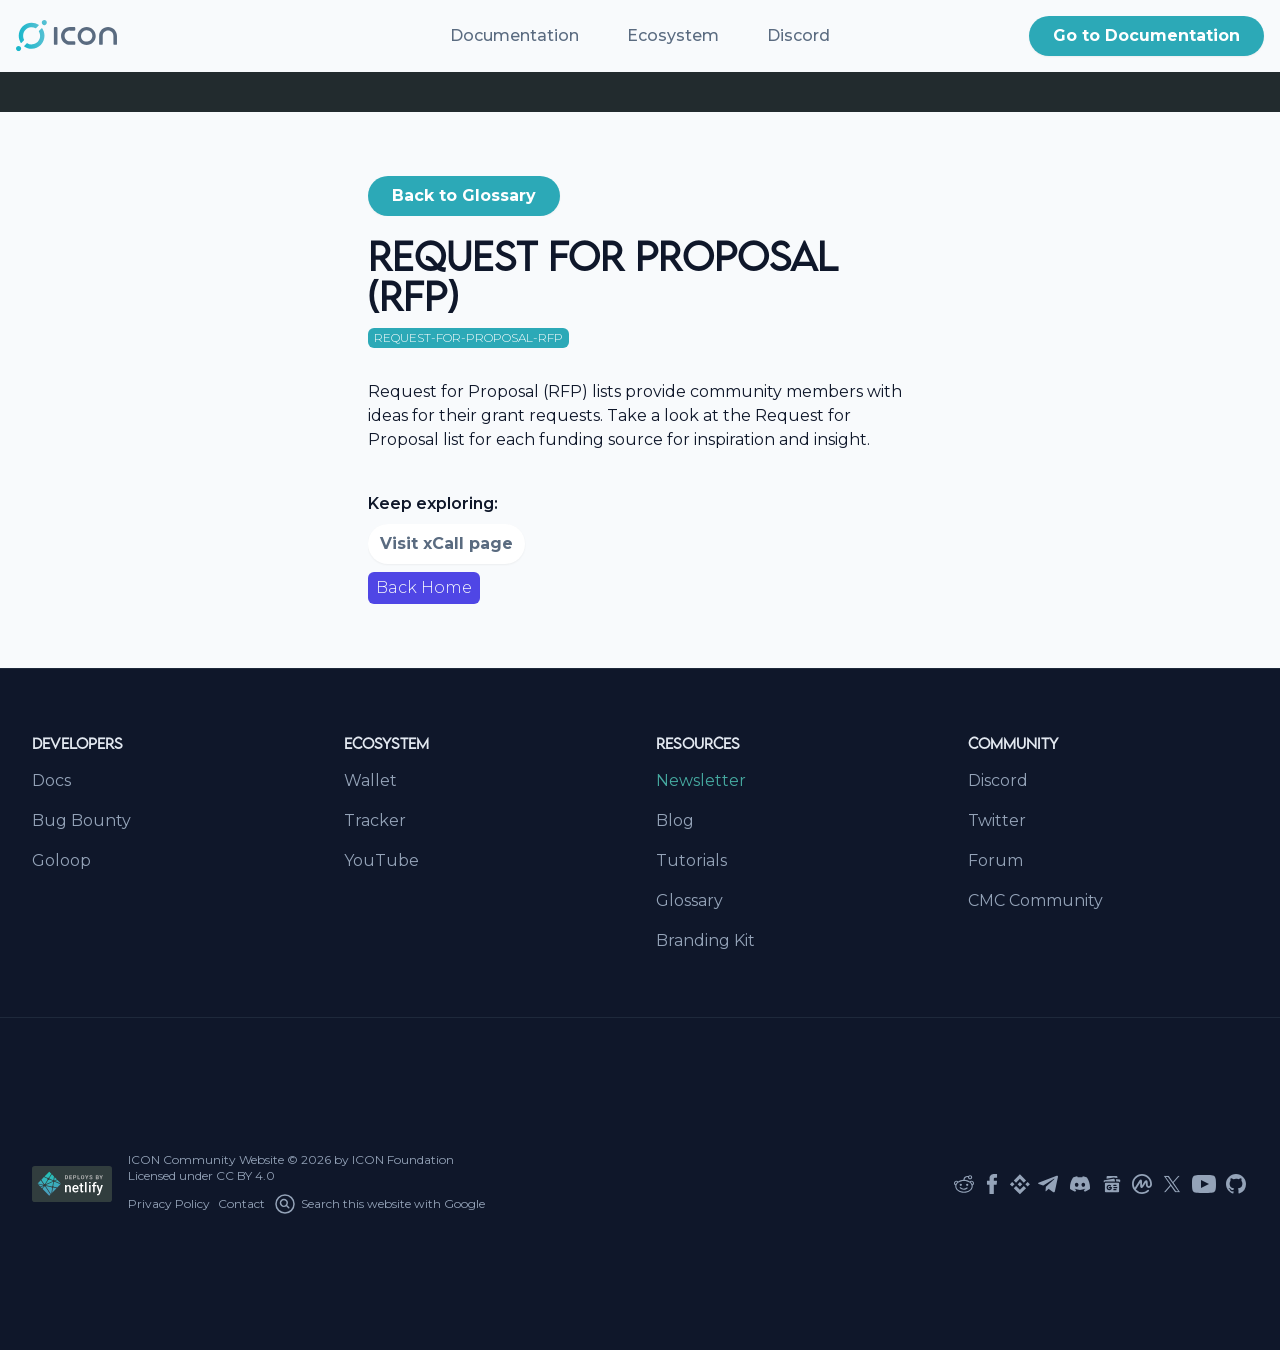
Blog (675, 820)
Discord (798, 35)
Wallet (370, 780)
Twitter (997, 820)
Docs (51, 780)
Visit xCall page (446, 543)
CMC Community (1035, 900)
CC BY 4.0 (245, 1175)
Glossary (689, 900)
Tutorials (691, 860)
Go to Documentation (1146, 35)
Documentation (514, 35)
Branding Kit (705, 940)
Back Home (424, 587)
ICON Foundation (403, 1159)
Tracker (375, 820)
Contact (241, 1203)
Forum (995, 860)
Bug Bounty (81, 820)
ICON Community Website (206, 1159)
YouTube (381, 860)
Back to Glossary (464, 195)
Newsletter (701, 780)
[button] (1146, 36)
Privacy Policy (169, 1203)
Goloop (61, 860)
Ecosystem (673, 35)
